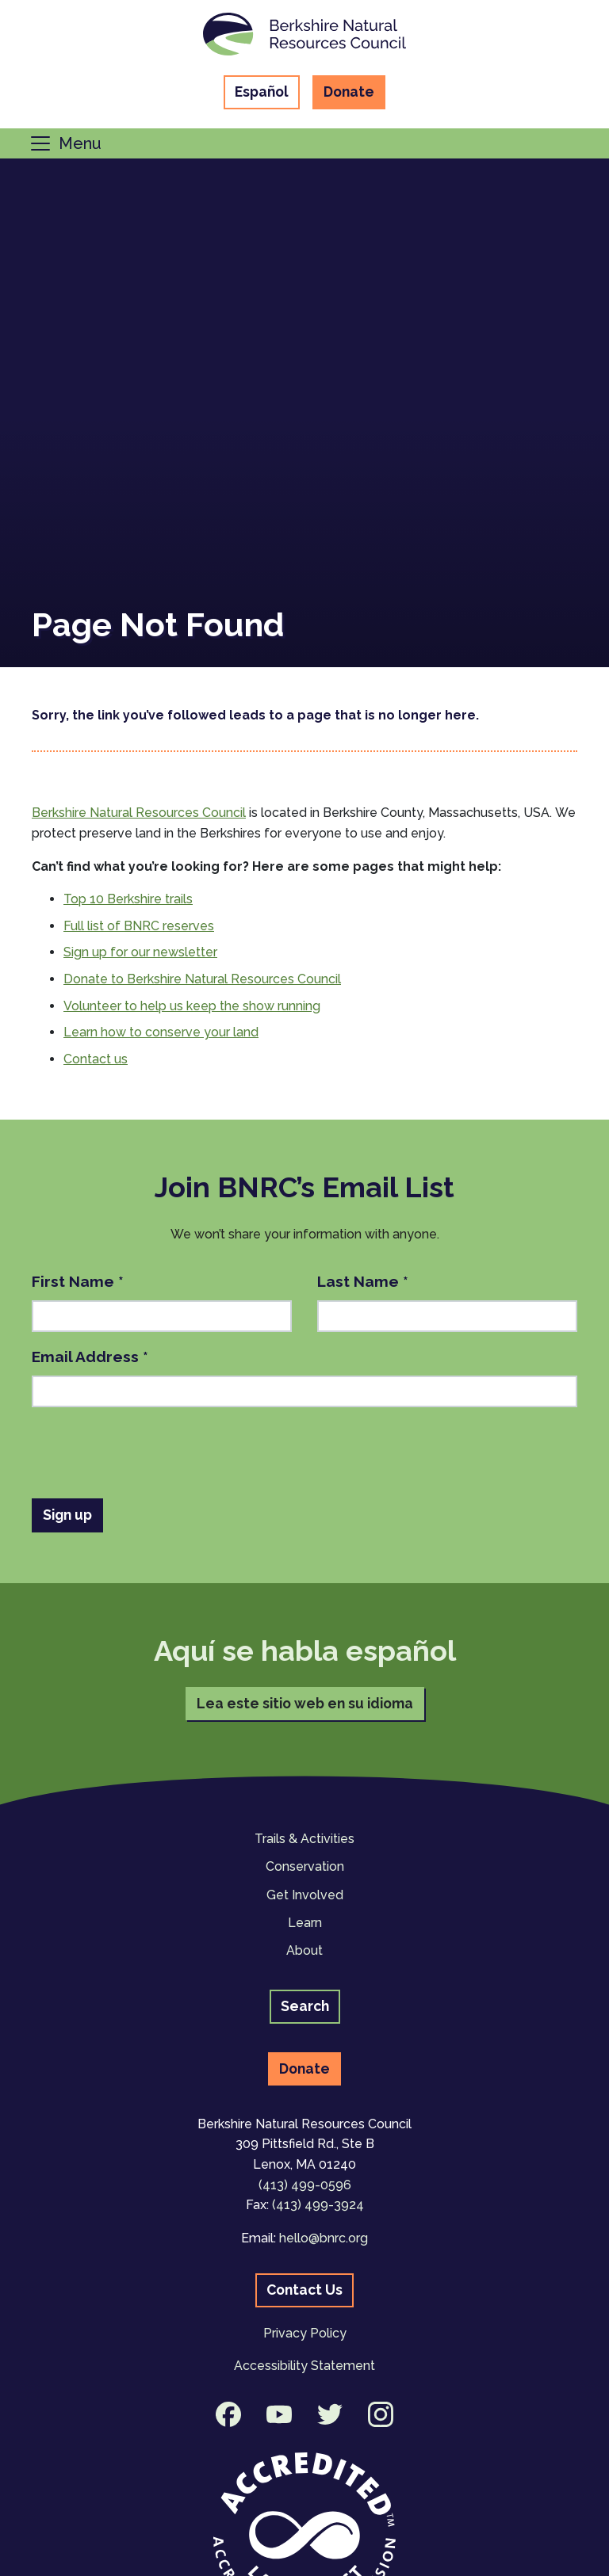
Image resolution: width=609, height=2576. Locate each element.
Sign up (67, 1514)
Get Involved (304, 1894)
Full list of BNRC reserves (138, 925)
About (304, 1950)
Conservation (305, 1866)
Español (262, 91)
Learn (305, 1922)
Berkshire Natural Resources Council (139, 812)
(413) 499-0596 (305, 2184)
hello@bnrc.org (323, 2238)
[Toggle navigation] (65, 143)
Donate (349, 91)
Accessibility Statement (304, 2365)
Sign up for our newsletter (140, 952)
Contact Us (304, 2289)
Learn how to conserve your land (161, 1032)
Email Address (90, 1356)
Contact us (95, 1059)
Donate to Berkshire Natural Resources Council (202, 979)
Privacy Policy (305, 2333)
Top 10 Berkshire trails (128, 898)
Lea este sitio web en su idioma (305, 1703)
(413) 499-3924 (318, 2204)
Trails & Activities (304, 1838)
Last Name (362, 1281)
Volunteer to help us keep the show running (191, 1005)
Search (305, 2006)
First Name (78, 1281)
